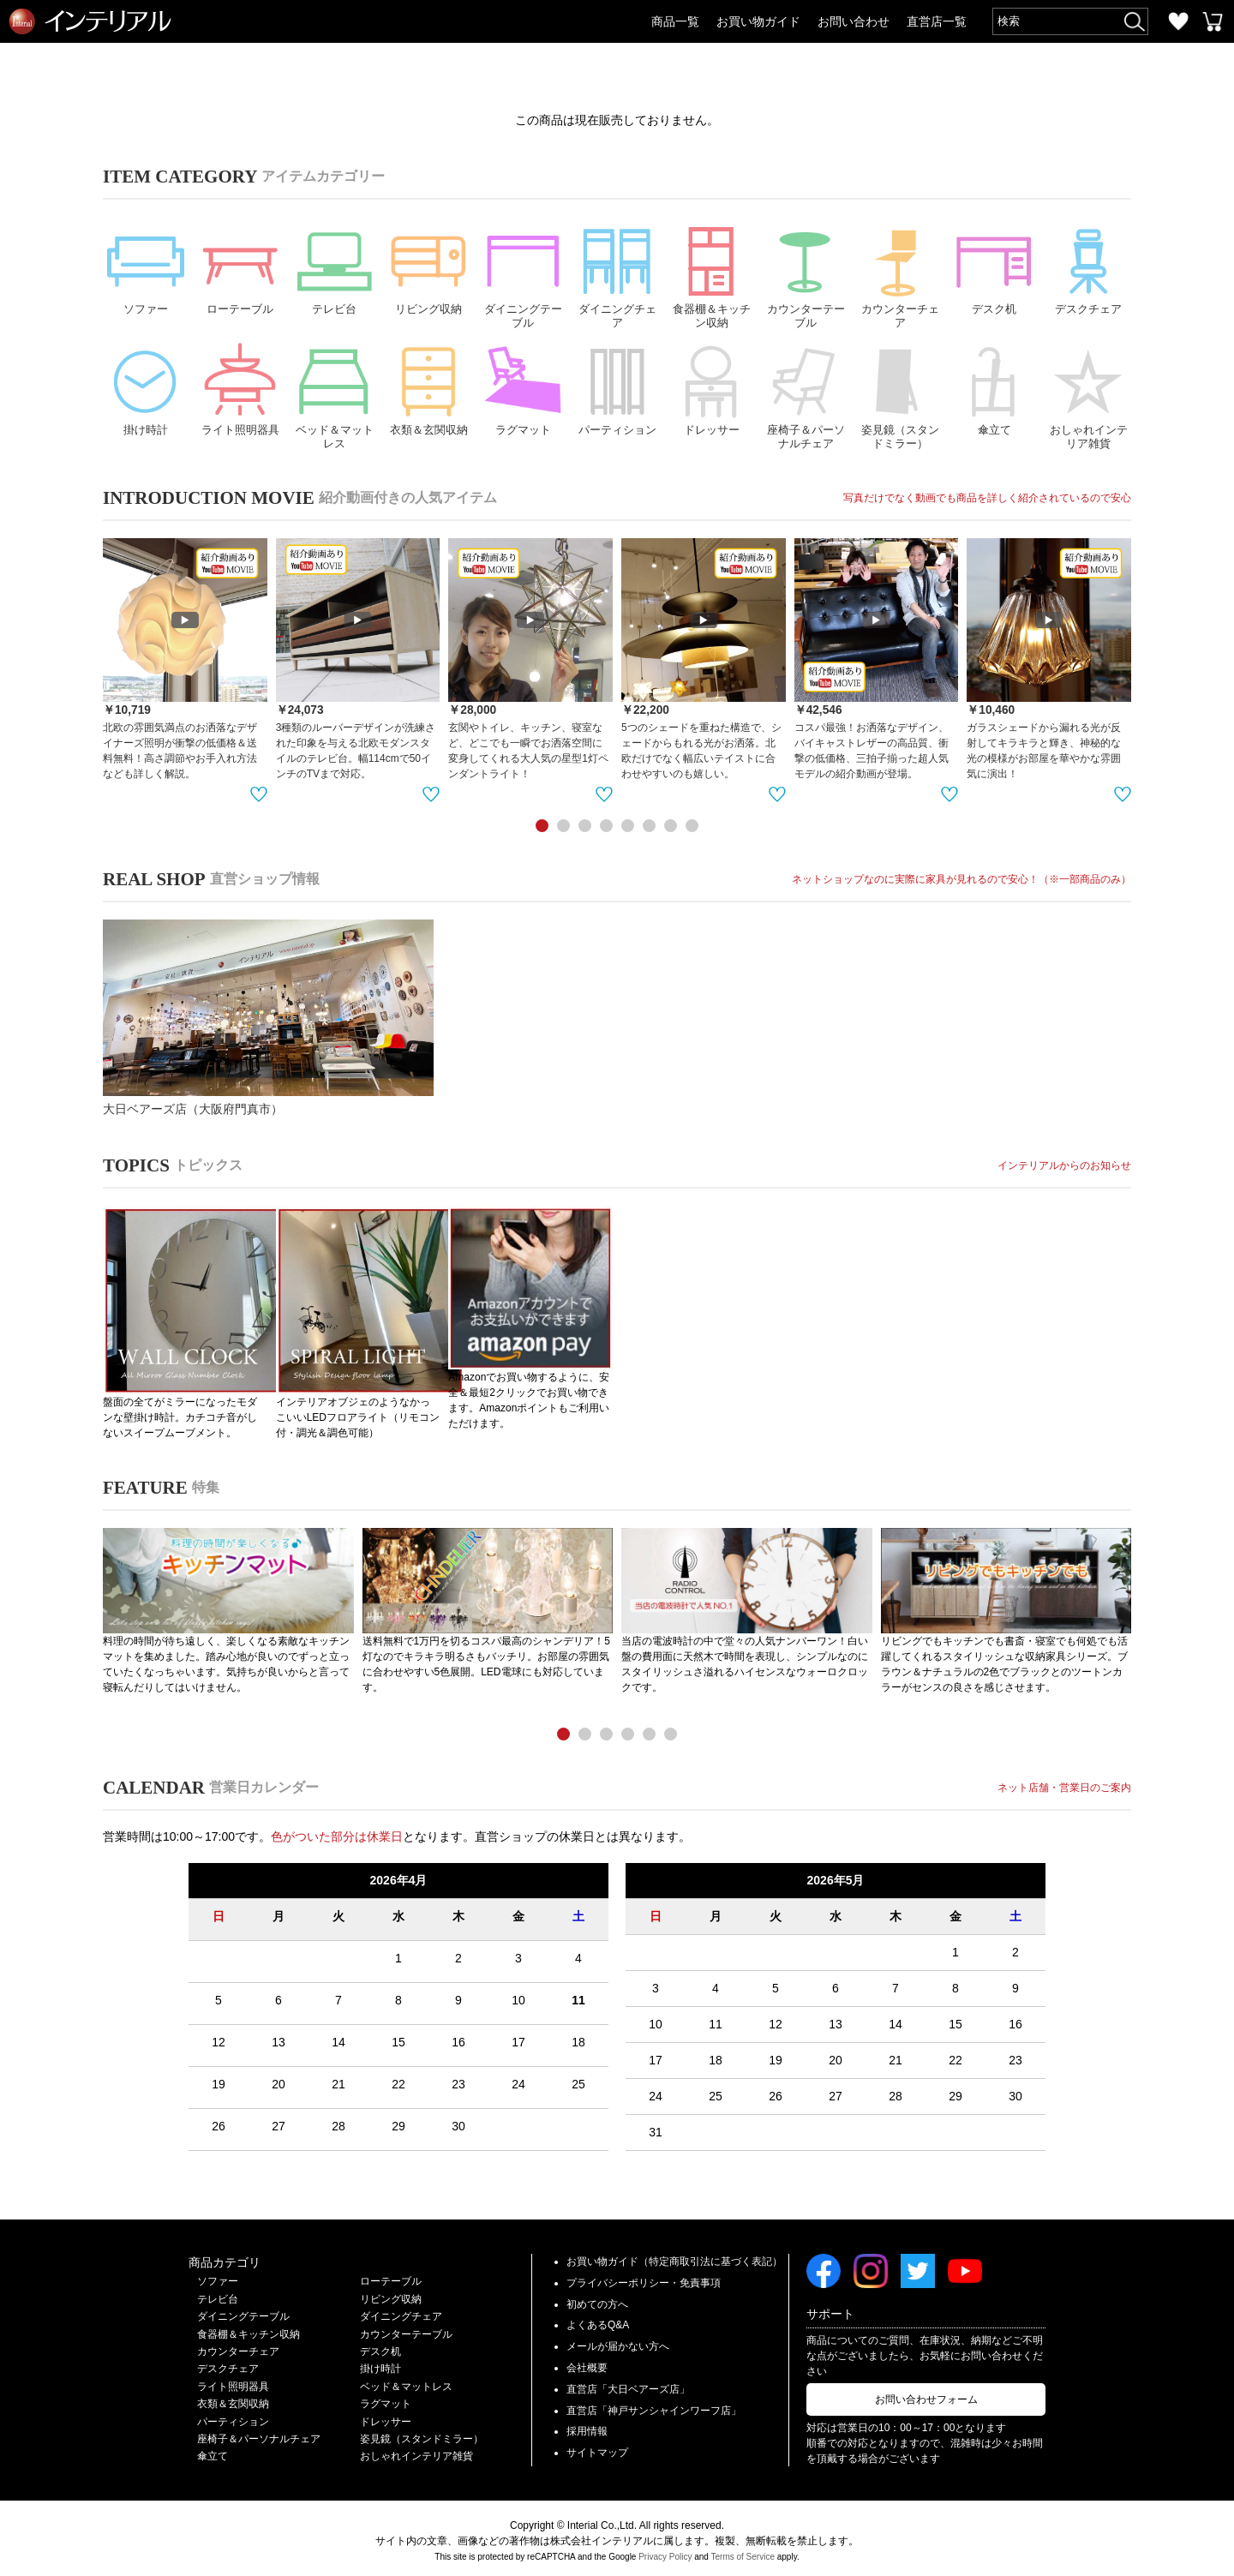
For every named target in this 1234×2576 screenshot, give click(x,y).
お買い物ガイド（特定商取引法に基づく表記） (674, 2256)
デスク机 (994, 266)
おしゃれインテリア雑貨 (1088, 397)
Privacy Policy (665, 2551)
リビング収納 (428, 266)
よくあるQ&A (597, 2321)
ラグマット (523, 390)
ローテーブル (240, 266)
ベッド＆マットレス (334, 397)
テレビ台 (334, 266)
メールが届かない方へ (617, 2342)
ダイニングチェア (617, 274)
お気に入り (1178, 21)
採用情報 (587, 2427)
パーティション (617, 390)
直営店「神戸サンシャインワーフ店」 (653, 2405)
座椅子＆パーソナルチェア (805, 397)
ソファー (146, 266)
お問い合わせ (854, 21)
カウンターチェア (900, 274)
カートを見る (1212, 21)
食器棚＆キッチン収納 (711, 274)
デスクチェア (1088, 266)
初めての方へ (597, 2299)
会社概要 (587, 2363)
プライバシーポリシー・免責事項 (643, 2278)
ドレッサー (711, 390)
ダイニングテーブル (523, 274)
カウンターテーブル (805, 274)
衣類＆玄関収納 (428, 390)
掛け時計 (146, 390)
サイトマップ (597, 2448)
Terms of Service (743, 2551)
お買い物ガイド (758, 21)
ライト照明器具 (240, 390)
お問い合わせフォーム (926, 2394)
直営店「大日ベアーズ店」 (628, 2384)
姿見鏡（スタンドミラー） (900, 397)
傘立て (994, 390)
